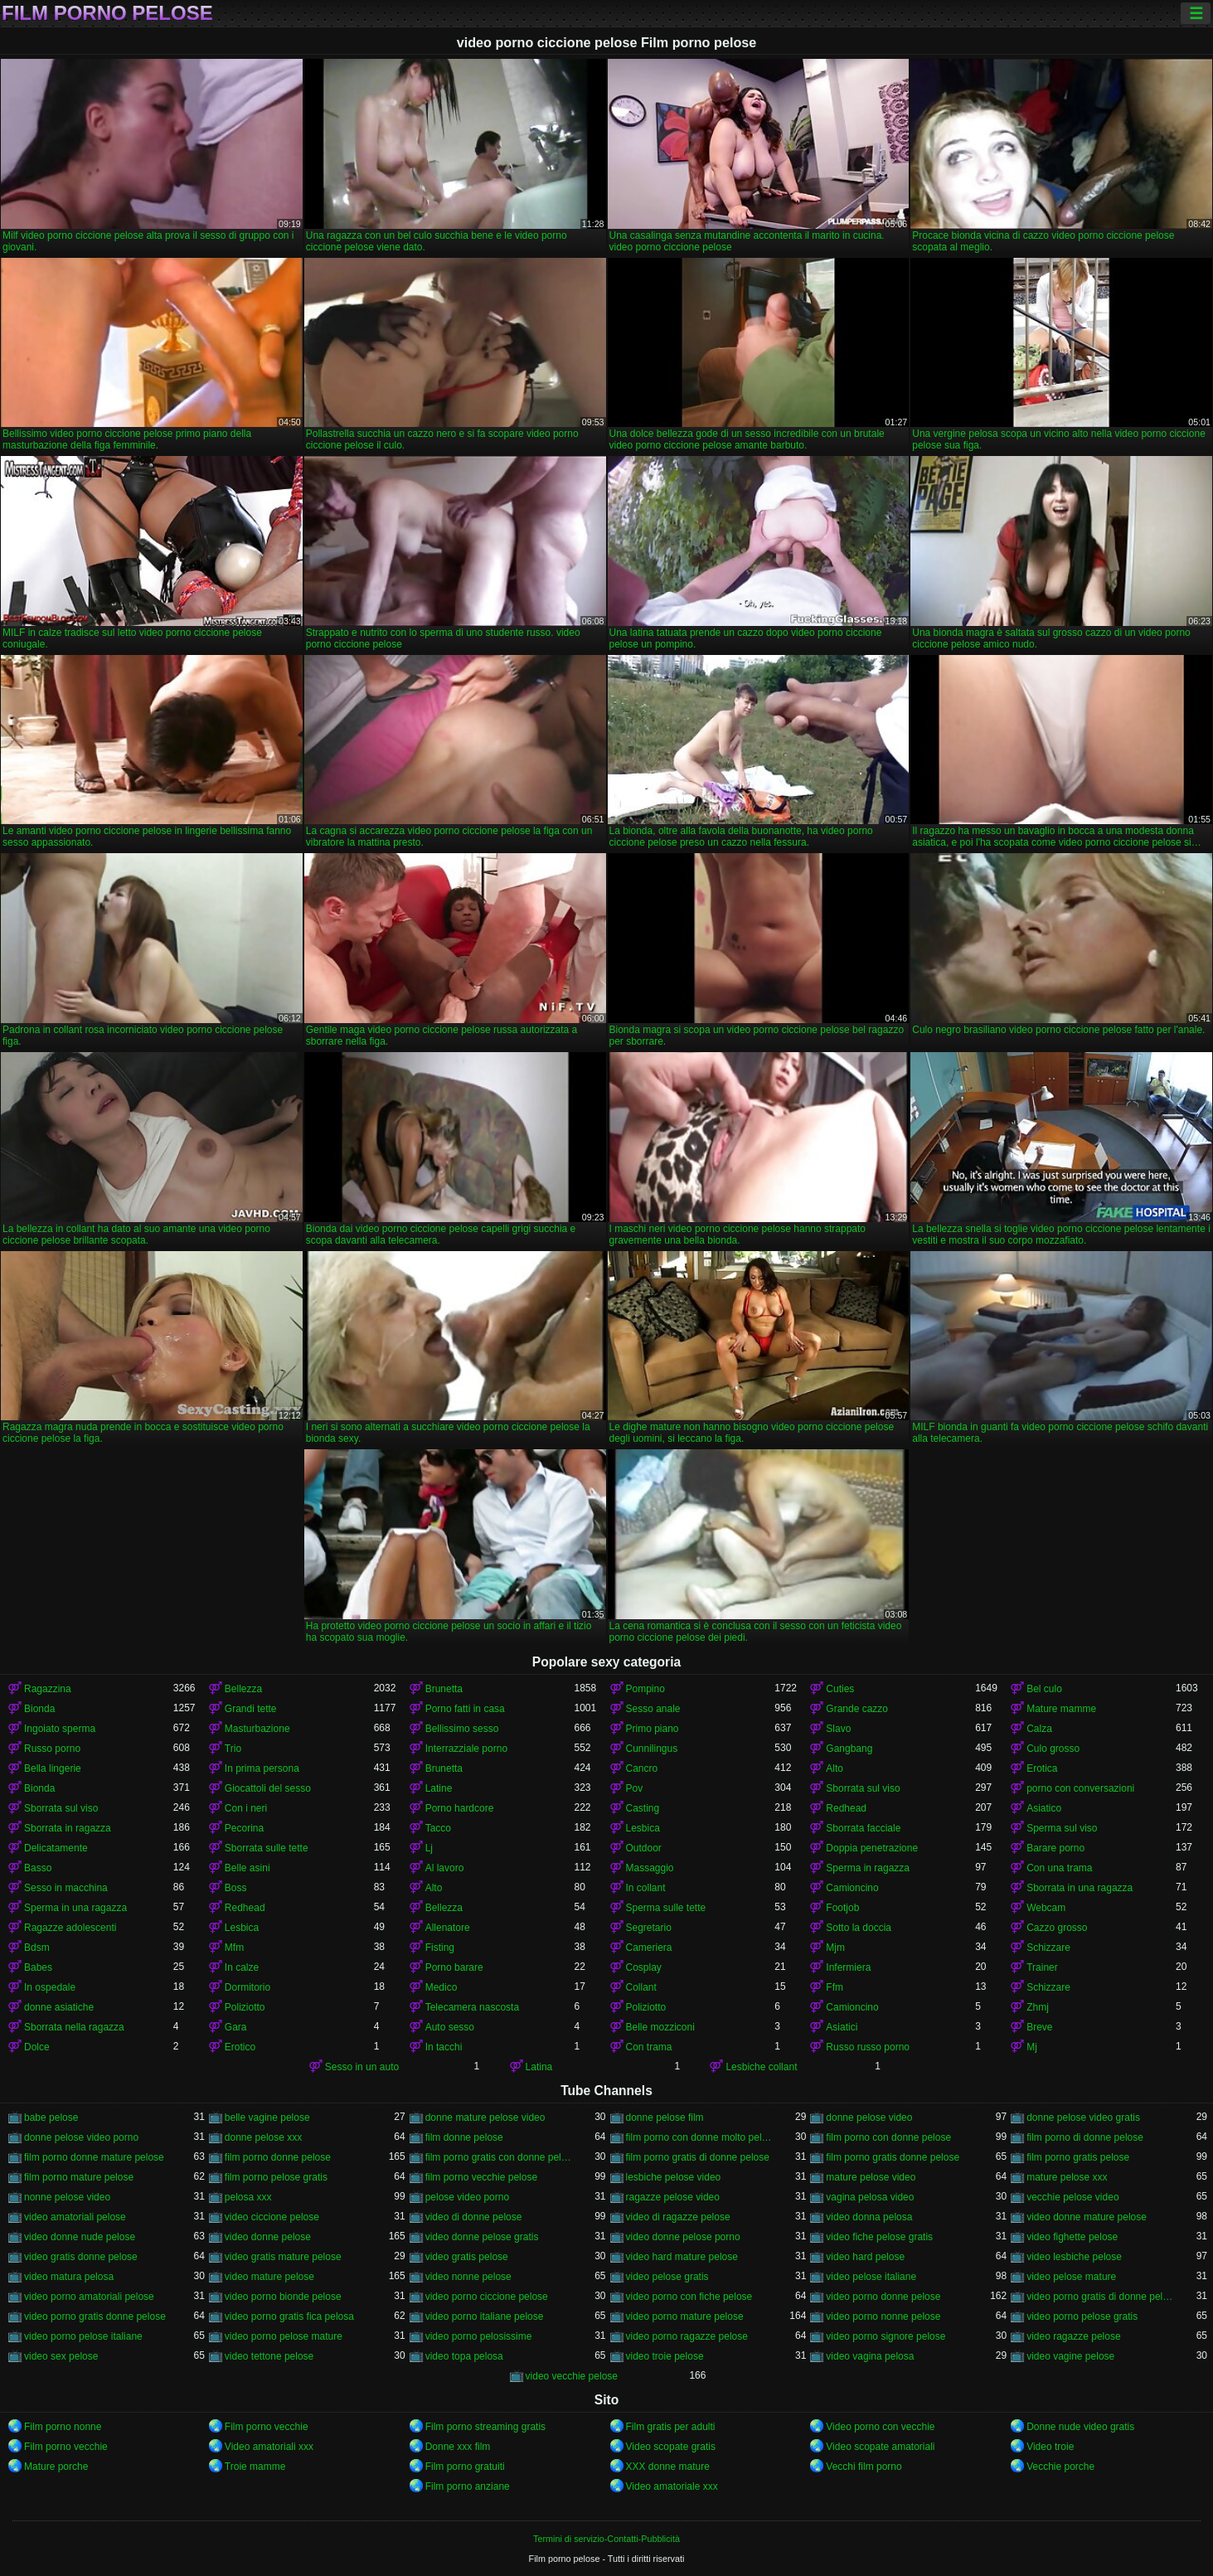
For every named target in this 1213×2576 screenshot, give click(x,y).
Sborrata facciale (863, 1828)
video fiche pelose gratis (879, 2237)
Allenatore (447, 1927)
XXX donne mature (668, 2466)
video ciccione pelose (272, 2217)
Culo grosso (1053, 1748)
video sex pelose (61, 2356)
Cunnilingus (652, 1748)
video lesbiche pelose (1074, 2257)
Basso (37, 1868)
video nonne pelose (468, 2277)
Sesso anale (653, 1709)
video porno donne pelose (883, 2296)
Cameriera (649, 1947)
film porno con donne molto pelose (700, 2137)
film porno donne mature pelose (94, 2157)
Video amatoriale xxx (672, 2486)
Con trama (649, 2047)
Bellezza (243, 1689)
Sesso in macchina (66, 1888)
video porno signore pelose (885, 2336)
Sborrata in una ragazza (1079, 1888)
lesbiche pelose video (673, 2177)
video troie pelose (665, 2356)
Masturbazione (257, 1728)
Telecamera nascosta (472, 2007)
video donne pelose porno (683, 2237)
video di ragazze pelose (678, 2217)
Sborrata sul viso (863, 1788)
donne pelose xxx (263, 2137)
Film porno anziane (467, 2486)
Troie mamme (255, 2466)
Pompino (645, 1689)
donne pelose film (665, 2117)
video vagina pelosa (870, 2356)
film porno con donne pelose (888, 2137)
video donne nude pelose (79, 2237)
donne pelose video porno (81, 2137)
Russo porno (52, 1748)
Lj (429, 1848)
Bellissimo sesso (462, 1728)
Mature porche (56, 2466)
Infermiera (848, 1967)
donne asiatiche (59, 2007)
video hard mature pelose (682, 2257)
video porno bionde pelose (283, 2296)
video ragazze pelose (1073, 2336)
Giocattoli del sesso (268, 1788)
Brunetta (444, 1689)
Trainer (1042, 1967)
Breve (1039, 2027)
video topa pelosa (464, 2356)
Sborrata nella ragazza (74, 2027)
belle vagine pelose (267, 2117)
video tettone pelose (269, 2356)
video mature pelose (269, 2277)
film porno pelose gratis (276, 2177)
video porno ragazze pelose (687, 2336)
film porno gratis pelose (1077, 2157)
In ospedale (49, 1987)
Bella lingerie (52, 1768)
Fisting (439, 1947)
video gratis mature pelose (283, 2257)
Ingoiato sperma (59, 1728)
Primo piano (652, 1728)
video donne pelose (268, 2237)
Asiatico (1043, 1808)
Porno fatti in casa (465, 1709)
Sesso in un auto (362, 2067)
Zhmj (1037, 2007)
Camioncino (852, 1888)
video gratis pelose (466, 2257)
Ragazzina (47, 1689)
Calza (1039, 1728)
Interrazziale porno (466, 1748)
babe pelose (51, 2117)
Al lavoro (444, 1868)
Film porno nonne (62, 2427)
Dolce (37, 2047)
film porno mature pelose (78, 2177)
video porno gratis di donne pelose (1101, 2296)
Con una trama (1059, 1868)
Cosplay (644, 1967)
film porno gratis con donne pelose (500, 2157)
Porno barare (454, 1967)
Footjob (842, 1908)
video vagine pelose (1070, 2356)
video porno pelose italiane (83, 2336)
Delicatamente (56, 1848)
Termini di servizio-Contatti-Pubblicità (606, 2539)
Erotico (240, 2047)
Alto (834, 1768)
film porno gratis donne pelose (892, 2157)
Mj (1031, 2047)
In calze (242, 1967)
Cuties (840, 1689)
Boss (236, 1888)
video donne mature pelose (1086, 2217)
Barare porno (1055, 1848)
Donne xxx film (458, 2446)
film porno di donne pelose (1084, 2137)
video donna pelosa (869, 2217)
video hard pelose (865, 2257)
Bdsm (37, 1947)
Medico (441, 1987)
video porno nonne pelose (883, 2316)
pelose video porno (467, 2197)
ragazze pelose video (673, 2197)
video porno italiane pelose (484, 2316)
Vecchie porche (1060, 2466)
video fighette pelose (1072, 2237)
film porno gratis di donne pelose (697, 2157)
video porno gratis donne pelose (95, 2316)
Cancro (642, 1768)
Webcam (1045, 1908)
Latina (539, 2067)
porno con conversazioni (1080, 1788)
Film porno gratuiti (465, 2466)
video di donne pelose (473, 2217)
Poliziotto (245, 2007)
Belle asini (247, 1868)
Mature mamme (1061, 1709)
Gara (236, 2027)
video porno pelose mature (283, 2336)
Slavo (838, 1728)
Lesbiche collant (761, 2067)
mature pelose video (870, 2177)
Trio (233, 1748)
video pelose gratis (667, 2277)
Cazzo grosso (1056, 1927)
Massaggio (650, 1868)
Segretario (649, 1927)
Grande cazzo (857, 1709)
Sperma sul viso (1061, 1828)
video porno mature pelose (685, 2316)
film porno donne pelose (278, 2157)
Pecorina (244, 1828)
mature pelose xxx (1066, 2177)
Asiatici (841, 2027)
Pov (634, 1788)
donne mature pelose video (485, 2117)
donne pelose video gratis (1083, 2117)
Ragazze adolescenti (70, 1927)
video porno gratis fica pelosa (289, 2316)
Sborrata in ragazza (67, 1828)
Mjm (835, 1947)
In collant (646, 1888)
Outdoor (644, 1848)
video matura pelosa (69, 2277)
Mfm (234, 1947)
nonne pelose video (67, 2197)
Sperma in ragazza (868, 1868)
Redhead (846, 1808)
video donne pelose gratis (482, 2237)
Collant (641, 1987)
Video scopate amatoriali (880, 2446)
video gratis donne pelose (81, 2257)
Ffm (834, 1987)
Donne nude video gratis (1080, 2427)
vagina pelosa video (870, 2197)
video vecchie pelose (572, 2376)
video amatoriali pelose (75, 2217)
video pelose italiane (871, 2277)
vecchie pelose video (1072, 2197)
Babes (38, 1967)
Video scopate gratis (671, 2446)
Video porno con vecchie (880, 2427)
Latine (439, 1788)
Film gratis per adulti (671, 2427)
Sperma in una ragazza (75, 1908)
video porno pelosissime (478, 2336)
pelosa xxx (248, 2197)
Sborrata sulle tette (266, 1848)
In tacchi (444, 2047)
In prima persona (262, 1768)
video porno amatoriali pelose (89, 2296)
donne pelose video (869, 2117)
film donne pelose (464, 2137)
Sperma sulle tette (666, 1908)
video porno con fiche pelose (689, 2296)
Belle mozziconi (660, 2027)
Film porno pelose (107, 13)
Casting (643, 1808)
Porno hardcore (459, 1808)
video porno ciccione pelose (486, 2296)
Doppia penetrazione (872, 1848)
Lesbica (643, 1828)
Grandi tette (251, 1709)
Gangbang (849, 1748)
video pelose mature (1071, 2277)
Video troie (1050, 2446)
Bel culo (1044, 1689)
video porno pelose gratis (1082, 2316)
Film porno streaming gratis (485, 2427)
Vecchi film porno (863, 2466)
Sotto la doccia (858, 1927)
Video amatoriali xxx (269, 2446)
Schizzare (1048, 1947)
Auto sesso (449, 2027)
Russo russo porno (868, 2047)
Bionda (39, 1709)
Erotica (1041, 1768)
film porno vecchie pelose (481, 2177)
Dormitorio (247, 1987)
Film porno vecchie (266, 2427)
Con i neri (246, 1808)
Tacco (438, 1828)
